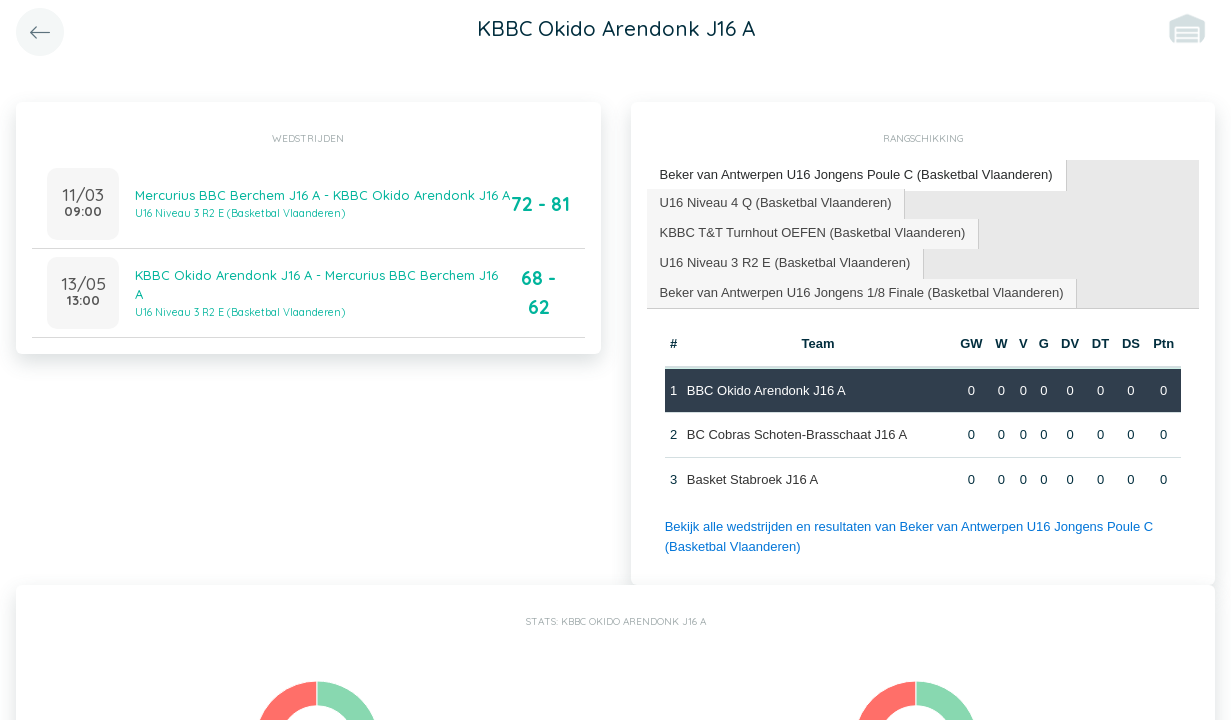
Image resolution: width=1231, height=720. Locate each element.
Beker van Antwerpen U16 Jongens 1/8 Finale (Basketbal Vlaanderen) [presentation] (862, 292)
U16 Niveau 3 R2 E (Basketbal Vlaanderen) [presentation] (785, 262)
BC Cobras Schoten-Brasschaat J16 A (797, 434)
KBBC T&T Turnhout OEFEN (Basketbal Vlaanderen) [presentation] (813, 232)
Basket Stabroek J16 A (753, 479)
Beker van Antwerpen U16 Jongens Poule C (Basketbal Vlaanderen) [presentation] (856, 174)
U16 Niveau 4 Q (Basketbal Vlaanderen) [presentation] (776, 202)
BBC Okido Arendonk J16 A (766, 390)
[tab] (857, 175)
